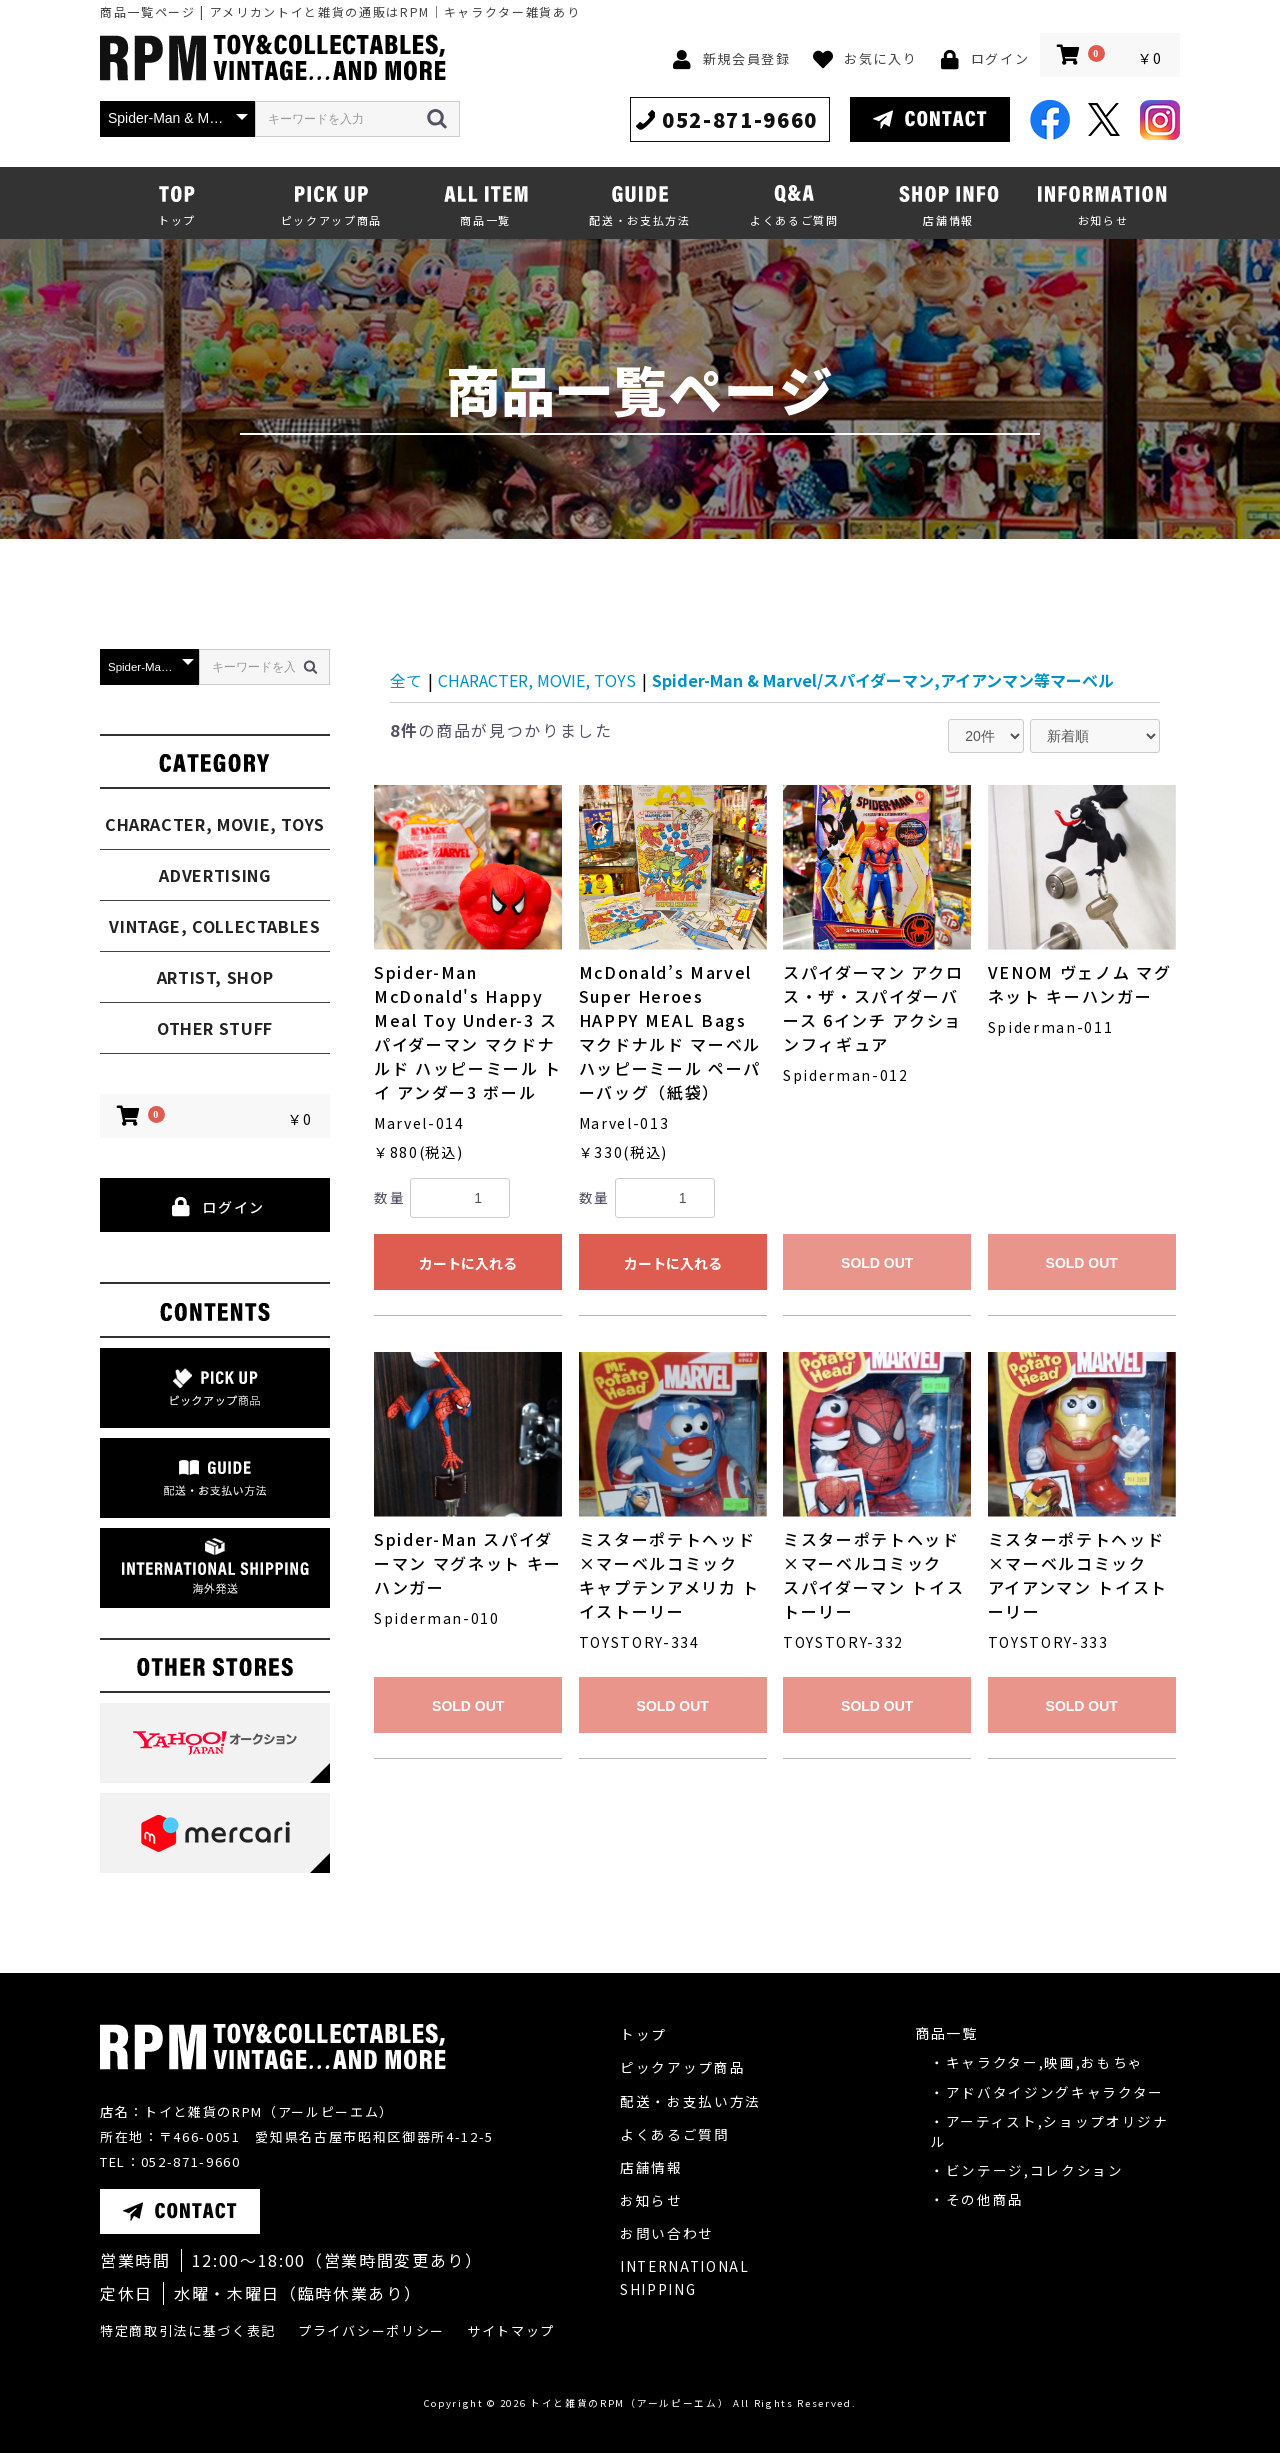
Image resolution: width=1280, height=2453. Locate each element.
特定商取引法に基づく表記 (188, 2330)
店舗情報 (651, 2167)
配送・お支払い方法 (690, 2101)
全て (406, 680)
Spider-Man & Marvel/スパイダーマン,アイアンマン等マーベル (883, 680)
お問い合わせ (667, 2233)
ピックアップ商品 (682, 2067)
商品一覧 (946, 2033)
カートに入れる (468, 1263)
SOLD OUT (877, 1263)
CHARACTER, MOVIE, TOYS (215, 824)
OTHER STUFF (215, 1028)
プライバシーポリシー (371, 2330)
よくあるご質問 (675, 2134)
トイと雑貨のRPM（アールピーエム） (629, 2403)
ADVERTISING (214, 875)
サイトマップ (511, 2330)
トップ (643, 2034)
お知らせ (651, 2200)
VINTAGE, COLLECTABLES (214, 926)
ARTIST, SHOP (215, 977)
